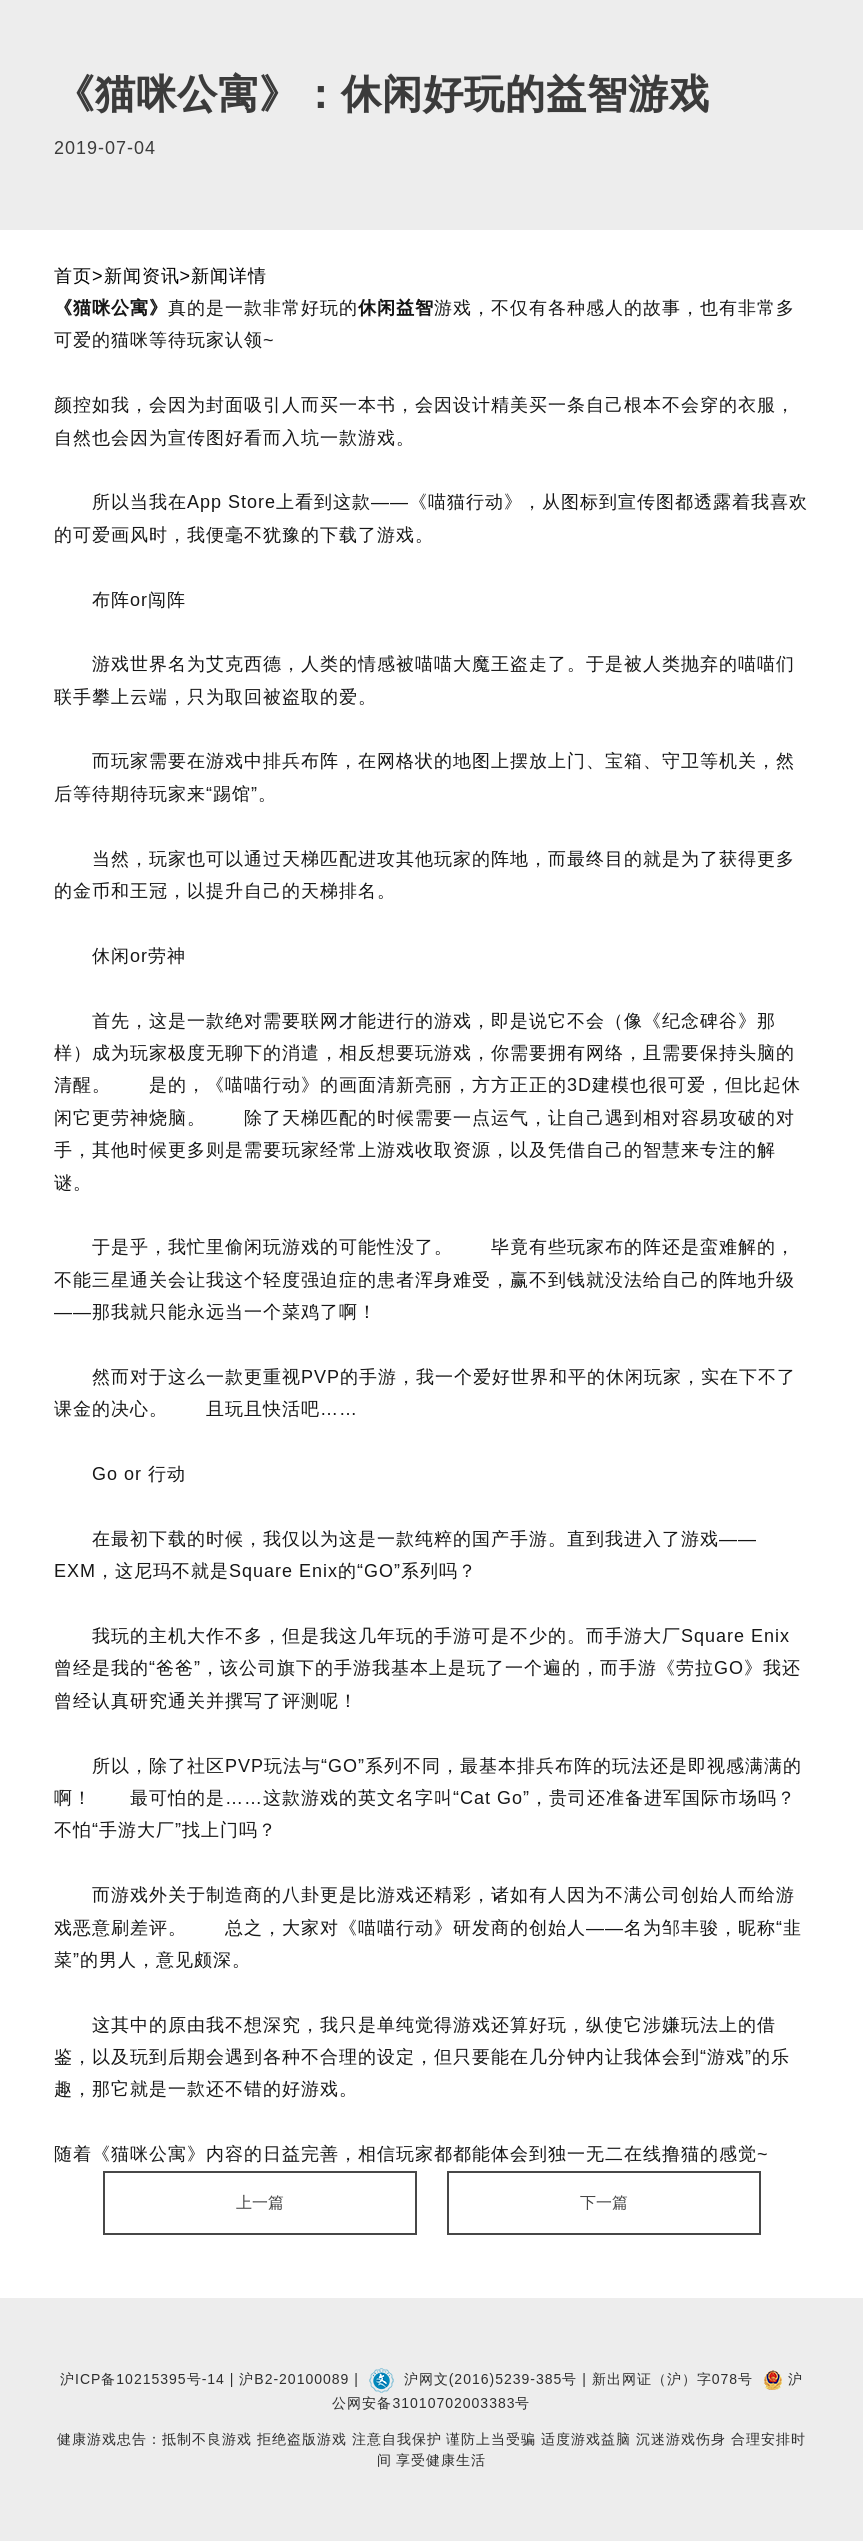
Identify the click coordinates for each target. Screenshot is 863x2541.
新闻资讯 (142, 276)
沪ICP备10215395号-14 (142, 2379)
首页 (73, 276)
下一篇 (604, 2202)
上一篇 (260, 2202)
